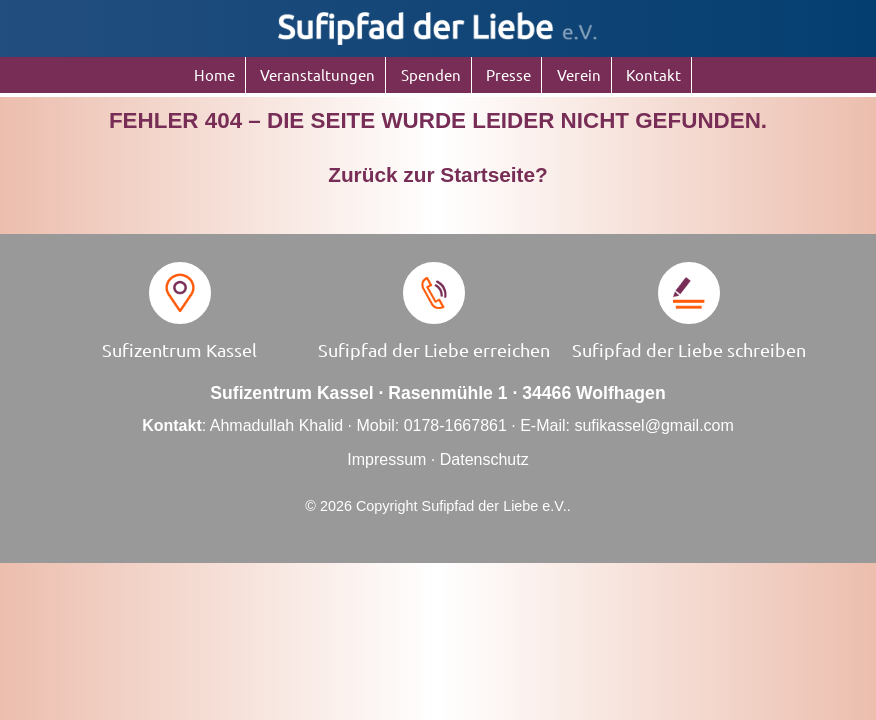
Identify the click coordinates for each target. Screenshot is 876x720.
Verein (579, 74)
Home (214, 74)
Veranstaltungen (317, 74)
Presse (508, 74)
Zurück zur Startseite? (438, 174)
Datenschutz (484, 459)
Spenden (431, 74)
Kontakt (653, 74)
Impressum (386, 459)
